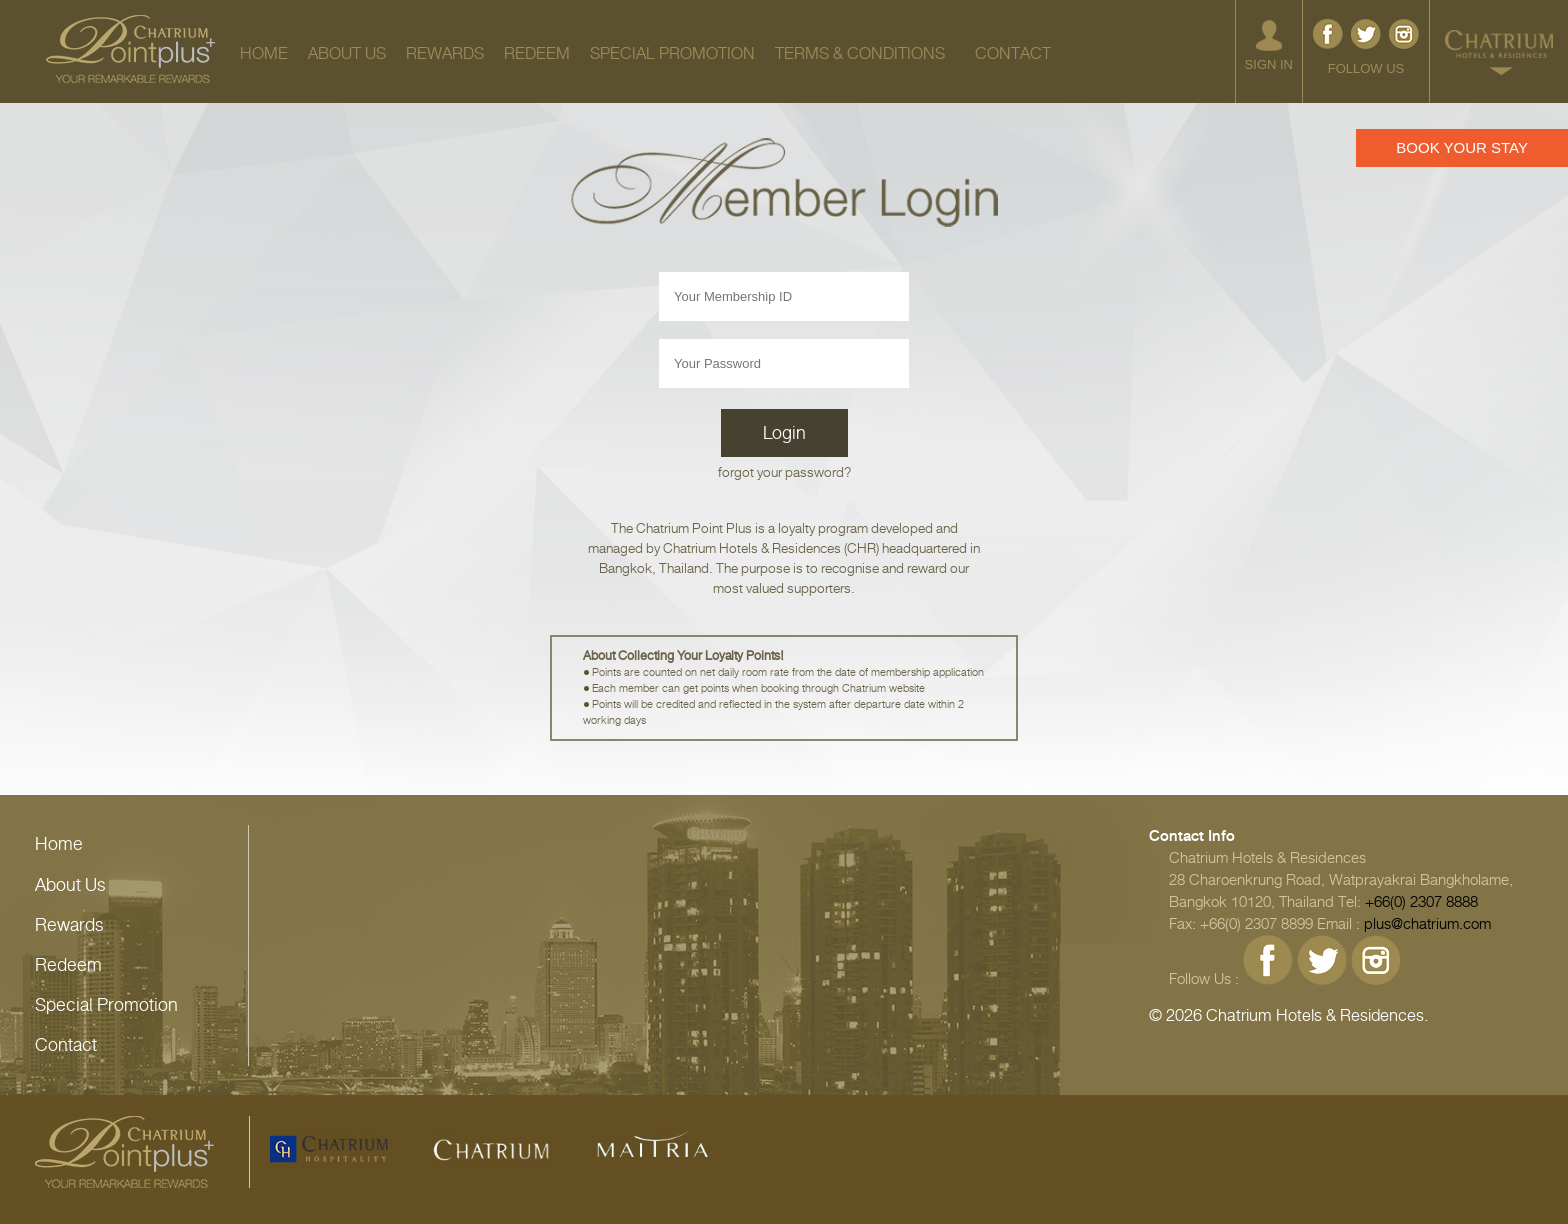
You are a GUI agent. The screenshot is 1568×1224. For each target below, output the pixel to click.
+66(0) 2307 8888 (1421, 902)
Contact (66, 1045)
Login (784, 433)
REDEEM (537, 53)
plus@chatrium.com (1427, 924)
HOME (264, 53)
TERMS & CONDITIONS (860, 53)
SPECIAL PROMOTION (672, 53)
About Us (70, 885)
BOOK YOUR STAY (1462, 147)
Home (59, 844)
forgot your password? (784, 472)
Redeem (68, 965)
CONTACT (1013, 53)
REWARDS (445, 53)
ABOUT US (347, 53)
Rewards (69, 925)
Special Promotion (106, 1005)
